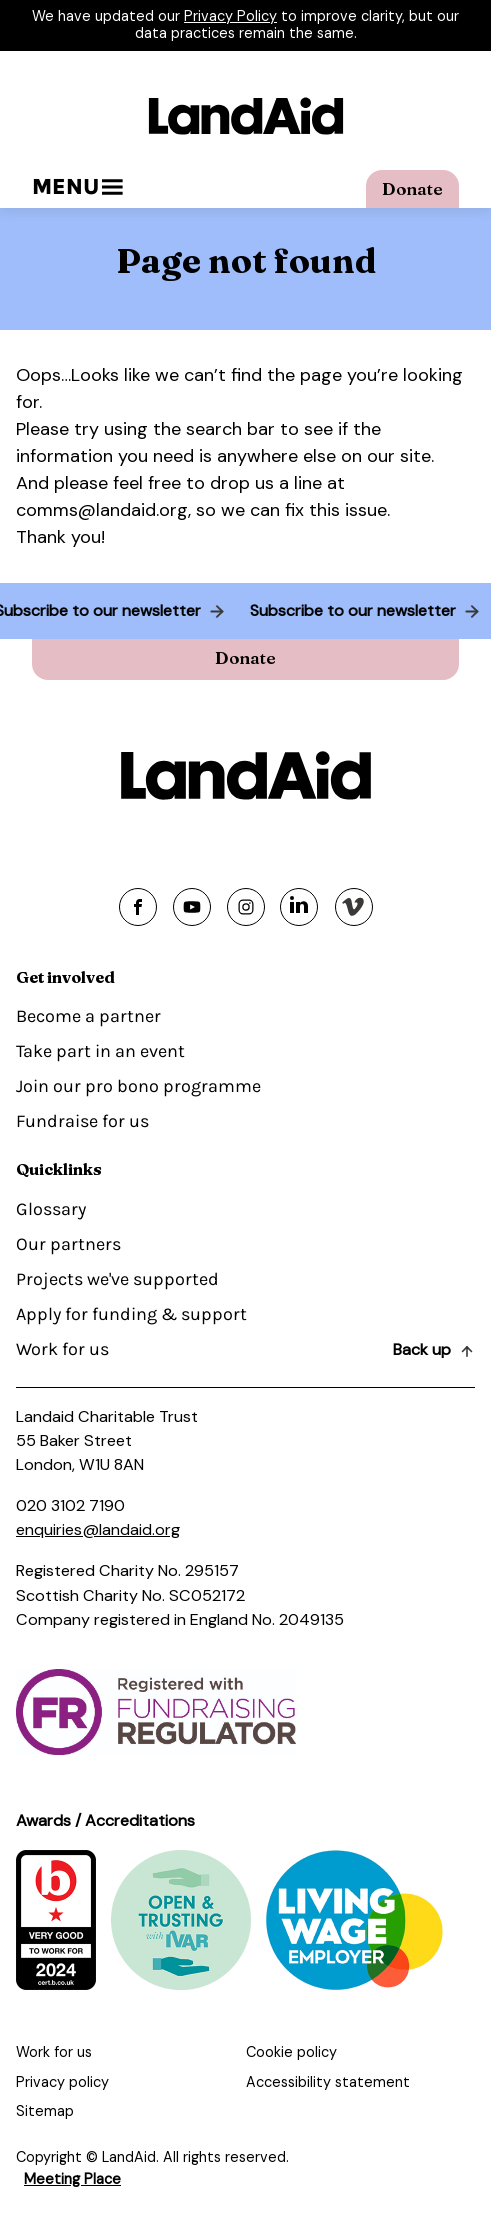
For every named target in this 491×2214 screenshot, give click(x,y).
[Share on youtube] (192, 907)
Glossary (51, 1209)
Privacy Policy (230, 16)
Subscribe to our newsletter (349, 610)
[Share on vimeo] (354, 907)
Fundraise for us (82, 1121)
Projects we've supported (117, 1279)
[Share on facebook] (138, 907)
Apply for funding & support (131, 1314)
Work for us (62, 1349)
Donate (412, 188)
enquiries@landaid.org (98, 1529)
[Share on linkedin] (299, 907)
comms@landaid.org (102, 510)
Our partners (68, 1244)
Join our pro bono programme (138, 1086)
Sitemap (45, 2111)
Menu (77, 186)
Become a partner (88, 1016)
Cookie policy (291, 2052)
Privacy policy (62, 2082)
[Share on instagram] (246, 907)
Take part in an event (100, 1051)
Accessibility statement (328, 2082)
